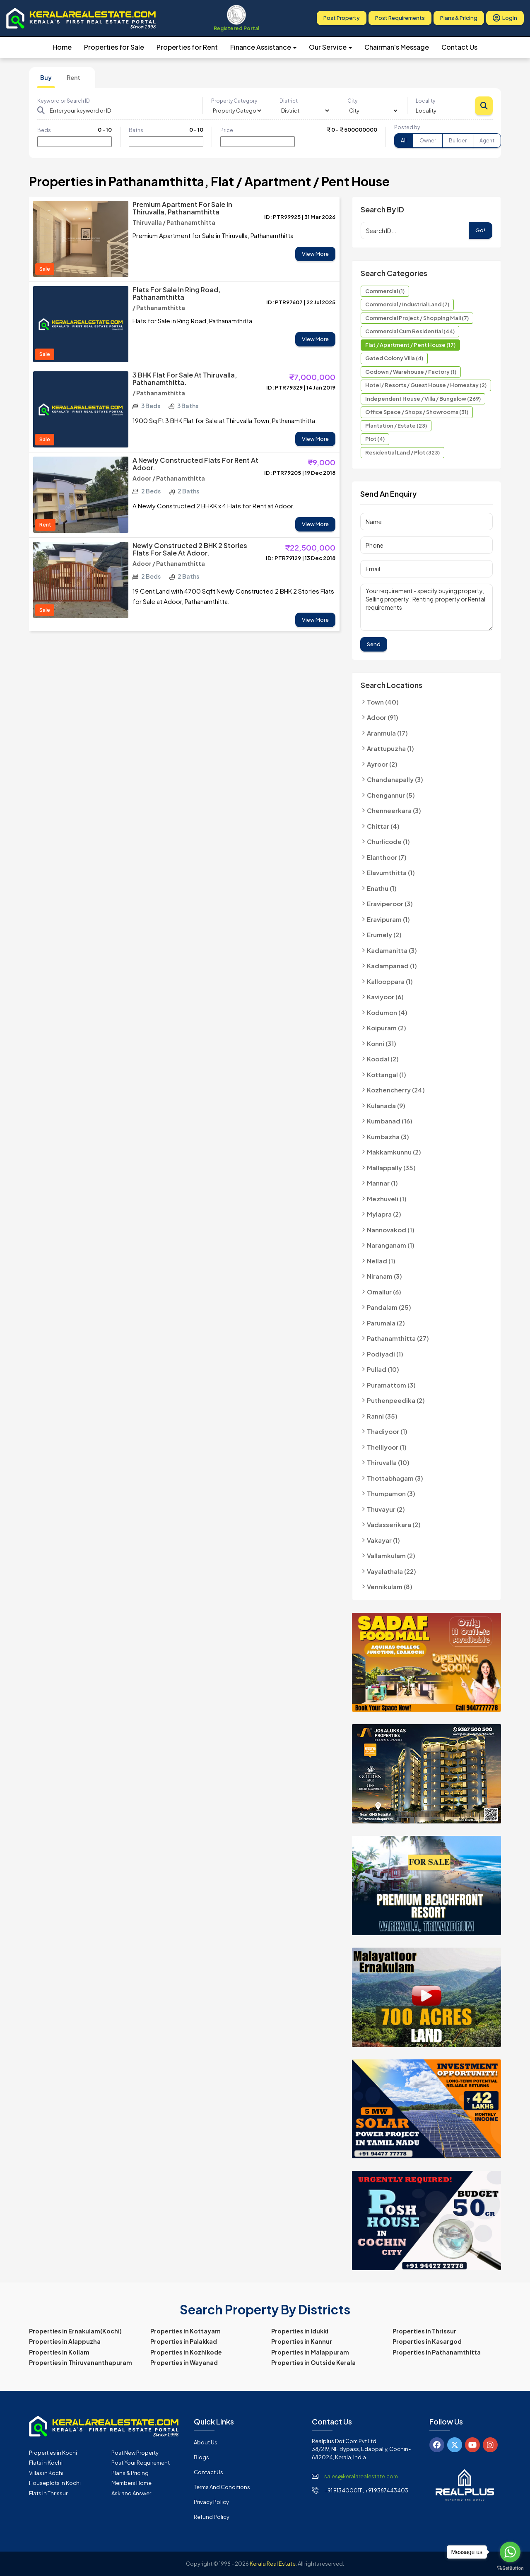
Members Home (131, 2483)
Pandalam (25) (389, 1307)
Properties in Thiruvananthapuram (80, 2362)
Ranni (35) (382, 1416)
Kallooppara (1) (390, 981)
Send (374, 644)
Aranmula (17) (387, 733)
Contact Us (459, 47)
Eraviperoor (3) (390, 903)
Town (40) (383, 702)
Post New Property (135, 2452)
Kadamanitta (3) (392, 950)
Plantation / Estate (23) (396, 425)
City (352, 101)
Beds (44, 130)
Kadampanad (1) (392, 965)
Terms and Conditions (222, 2487)
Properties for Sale (114, 47)
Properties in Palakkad (183, 2341)
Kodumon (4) (387, 1012)
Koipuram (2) (386, 1028)
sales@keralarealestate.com (361, 2476)
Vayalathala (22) (391, 1571)
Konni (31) (381, 1043)
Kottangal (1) (386, 1074)
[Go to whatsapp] (510, 2552)
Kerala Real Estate (273, 2563)
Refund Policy (211, 2516)
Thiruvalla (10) (388, 1462)
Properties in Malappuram (310, 2352)
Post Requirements (400, 18)
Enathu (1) (382, 888)
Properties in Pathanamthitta (437, 2352)
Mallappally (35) (391, 1167)
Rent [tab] (73, 77)
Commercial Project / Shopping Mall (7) (417, 318)
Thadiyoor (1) (387, 1431)
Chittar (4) (383, 826)
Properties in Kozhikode (186, 2352)
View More (315, 253)
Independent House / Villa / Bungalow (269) (423, 398)
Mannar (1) (382, 1183)
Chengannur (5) (391, 795)
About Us (205, 2442)
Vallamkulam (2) (391, 1555)
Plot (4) (375, 438)
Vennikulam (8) (389, 1586)
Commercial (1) (385, 291)
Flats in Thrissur (48, 2493)
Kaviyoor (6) (385, 997)
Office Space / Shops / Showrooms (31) (416, 412)
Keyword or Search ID (63, 101)
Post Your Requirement (140, 2462)
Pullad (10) (383, 1369)
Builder (458, 140)
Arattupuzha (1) (390, 748)
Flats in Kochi (46, 2462)
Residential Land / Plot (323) (402, 452)
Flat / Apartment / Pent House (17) (410, 345)
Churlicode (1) (388, 841)
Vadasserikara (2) (394, 1524)
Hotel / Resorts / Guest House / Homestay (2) (426, 385)
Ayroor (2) (382, 764)
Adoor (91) (382, 717)
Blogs (201, 2457)
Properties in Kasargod (427, 2341)
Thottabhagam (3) (395, 1478)
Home (62, 47)
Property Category (234, 101)
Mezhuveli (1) (387, 1199)
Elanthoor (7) (387, 857)
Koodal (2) (383, 1059)
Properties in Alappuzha (65, 2341)
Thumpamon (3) (391, 1493)
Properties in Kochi (53, 2452)
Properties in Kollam (59, 2352)
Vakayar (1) (383, 1540)
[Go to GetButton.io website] (510, 2567)
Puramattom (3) (391, 1385)
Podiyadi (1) (385, 1354)
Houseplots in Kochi (55, 2483)
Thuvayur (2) (386, 1509)
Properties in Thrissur (424, 2331)
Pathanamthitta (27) (398, 1338)
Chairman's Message (396, 47)
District (288, 101)
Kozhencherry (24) (396, 1090)
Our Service (330, 47)
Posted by (407, 127)
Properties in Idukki (299, 2331)
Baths (136, 130)
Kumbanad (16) (389, 1121)
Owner (427, 140)
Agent (486, 140)
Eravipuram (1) (388, 919)
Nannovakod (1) (390, 1230)
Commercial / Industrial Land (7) (407, 304)
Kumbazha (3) (388, 1136)
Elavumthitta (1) (391, 872)
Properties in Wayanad (184, 2362)
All (404, 140)
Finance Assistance (263, 47)
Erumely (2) (384, 934)
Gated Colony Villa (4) (394, 358)
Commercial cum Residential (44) (410, 331)
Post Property (341, 18)
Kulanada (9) (386, 1105)
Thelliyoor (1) (387, 1447)
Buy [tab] (46, 77)
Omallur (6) (384, 1292)
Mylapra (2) (384, 1214)
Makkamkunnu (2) (394, 1152)
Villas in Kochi (46, 2473)
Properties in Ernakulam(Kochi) (75, 2331)
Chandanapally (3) (395, 779)
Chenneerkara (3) (394, 810)
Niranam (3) (384, 1276)
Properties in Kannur (301, 2341)
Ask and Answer (131, 2493)
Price (226, 130)
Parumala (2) (386, 1323)
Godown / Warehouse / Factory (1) (410, 371)
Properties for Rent (187, 47)
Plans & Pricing (458, 18)
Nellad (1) (381, 1261)
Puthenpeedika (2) (396, 1400)
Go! (480, 230)
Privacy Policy (211, 2502)
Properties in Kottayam (185, 2331)
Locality (425, 101)
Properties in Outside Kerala (313, 2362)
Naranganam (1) (390, 1245)
